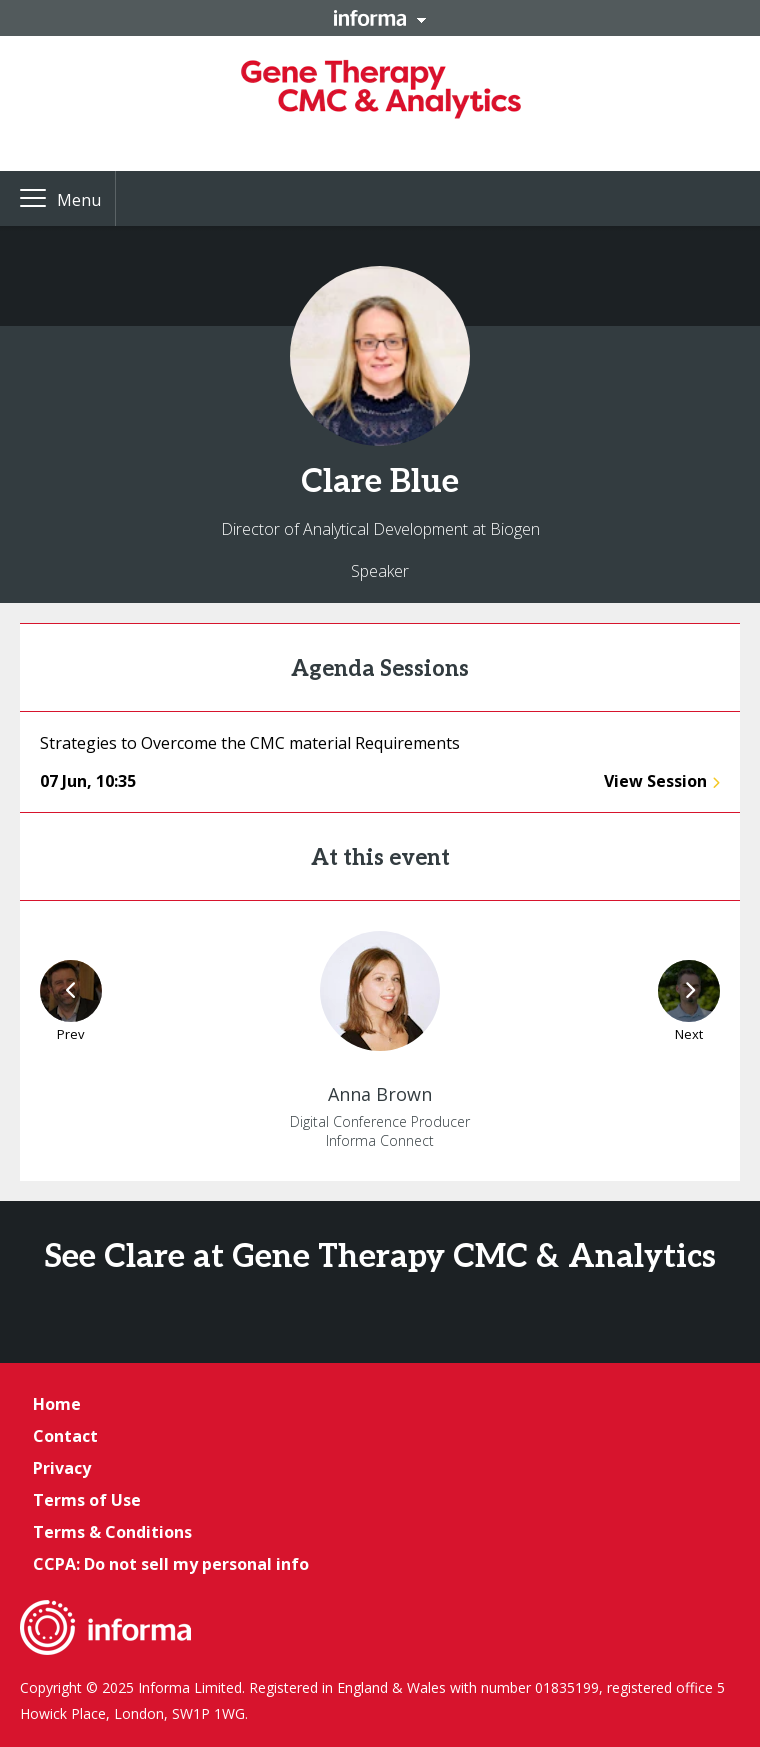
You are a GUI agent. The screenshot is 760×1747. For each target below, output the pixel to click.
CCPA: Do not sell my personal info (171, 1564)
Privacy (62, 1468)
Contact (65, 1436)
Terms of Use (87, 1500)
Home (57, 1404)
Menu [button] (79, 200)
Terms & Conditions (112, 1532)
